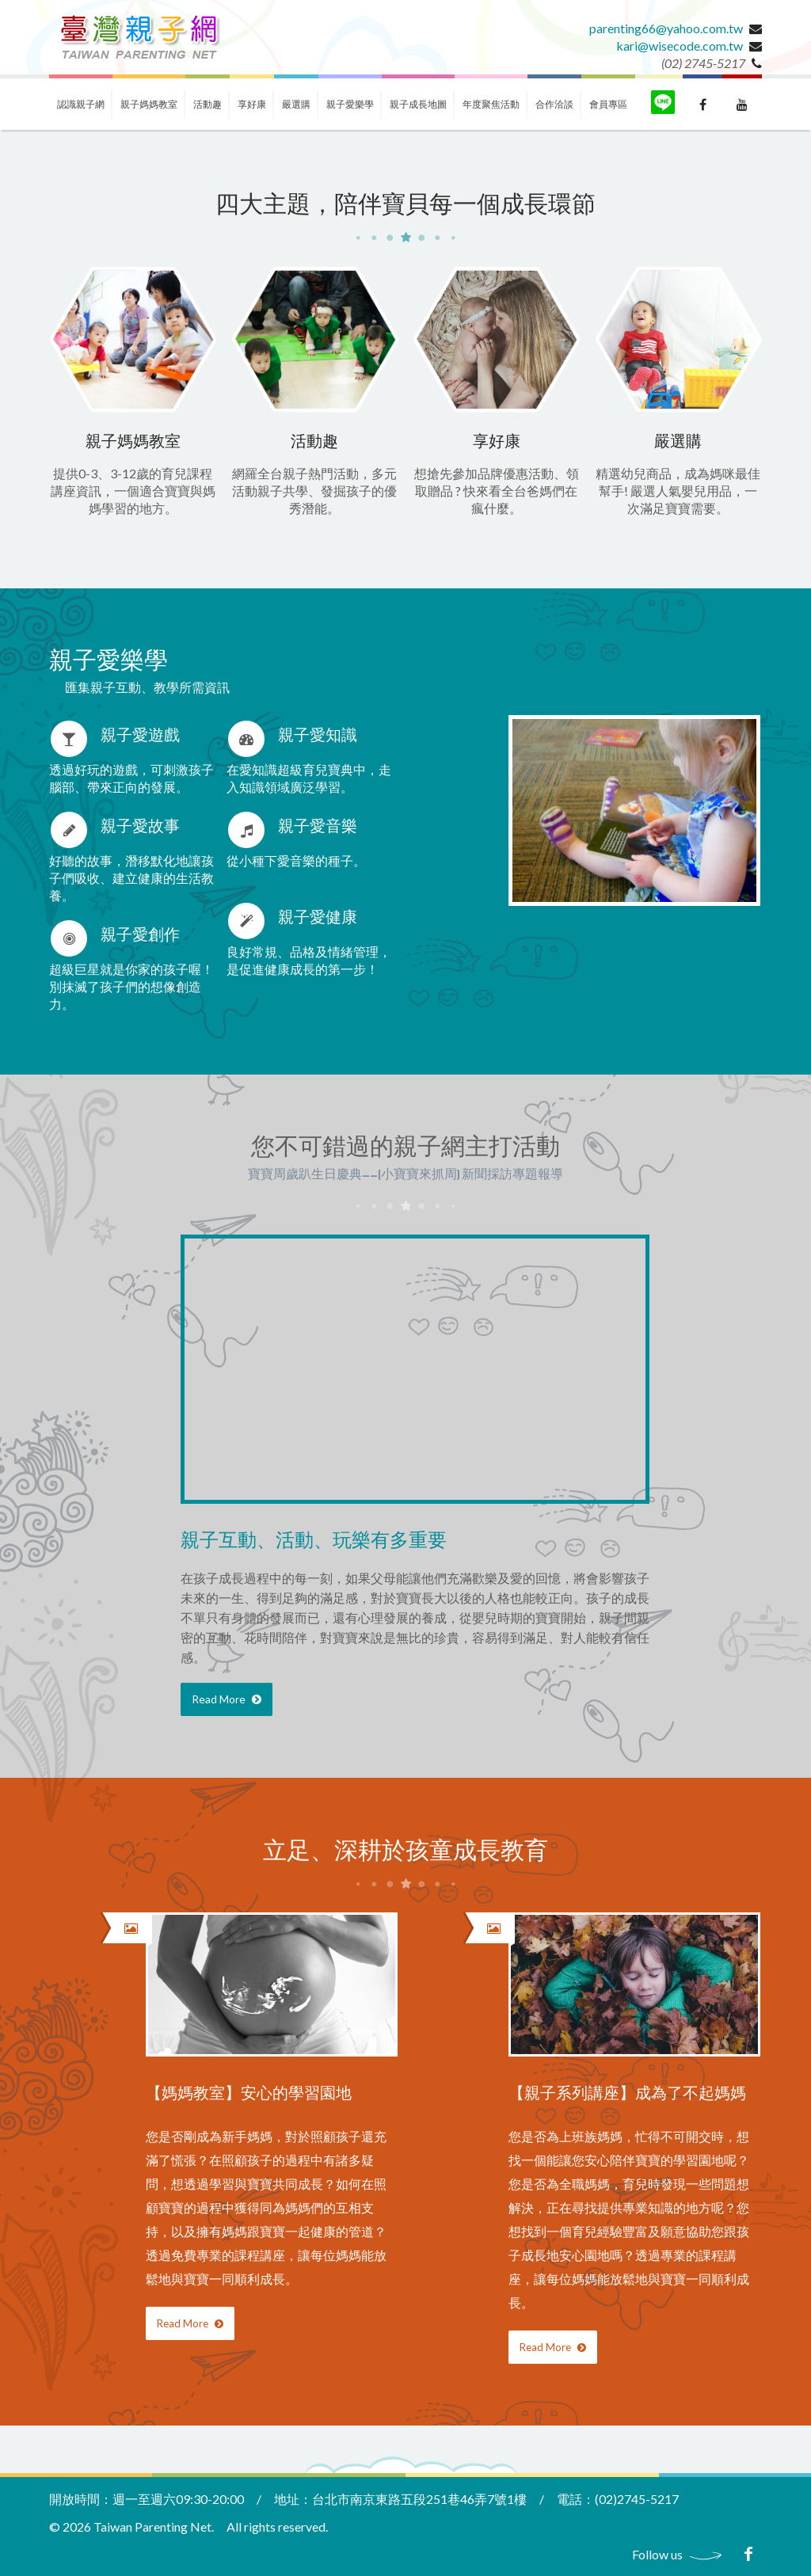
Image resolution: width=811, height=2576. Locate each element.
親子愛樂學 (350, 104)
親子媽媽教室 (148, 104)
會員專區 (608, 104)
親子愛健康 (317, 918)
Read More (226, 1699)
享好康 (252, 104)
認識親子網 (81, 104)
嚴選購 (296, 104)
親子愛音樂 (317, 827)
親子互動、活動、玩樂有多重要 (314, 1541)
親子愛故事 (140, 827)
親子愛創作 (140, 936)
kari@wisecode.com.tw (679, 45)
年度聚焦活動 (491, 104)
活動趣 (207, 104)
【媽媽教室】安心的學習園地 (249, 2094)
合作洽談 (554, 104)
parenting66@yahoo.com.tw (666, 28)
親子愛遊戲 (140, 736)
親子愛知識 (317, 736)
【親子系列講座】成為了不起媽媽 (627, 2094)
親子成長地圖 (418, 104)
